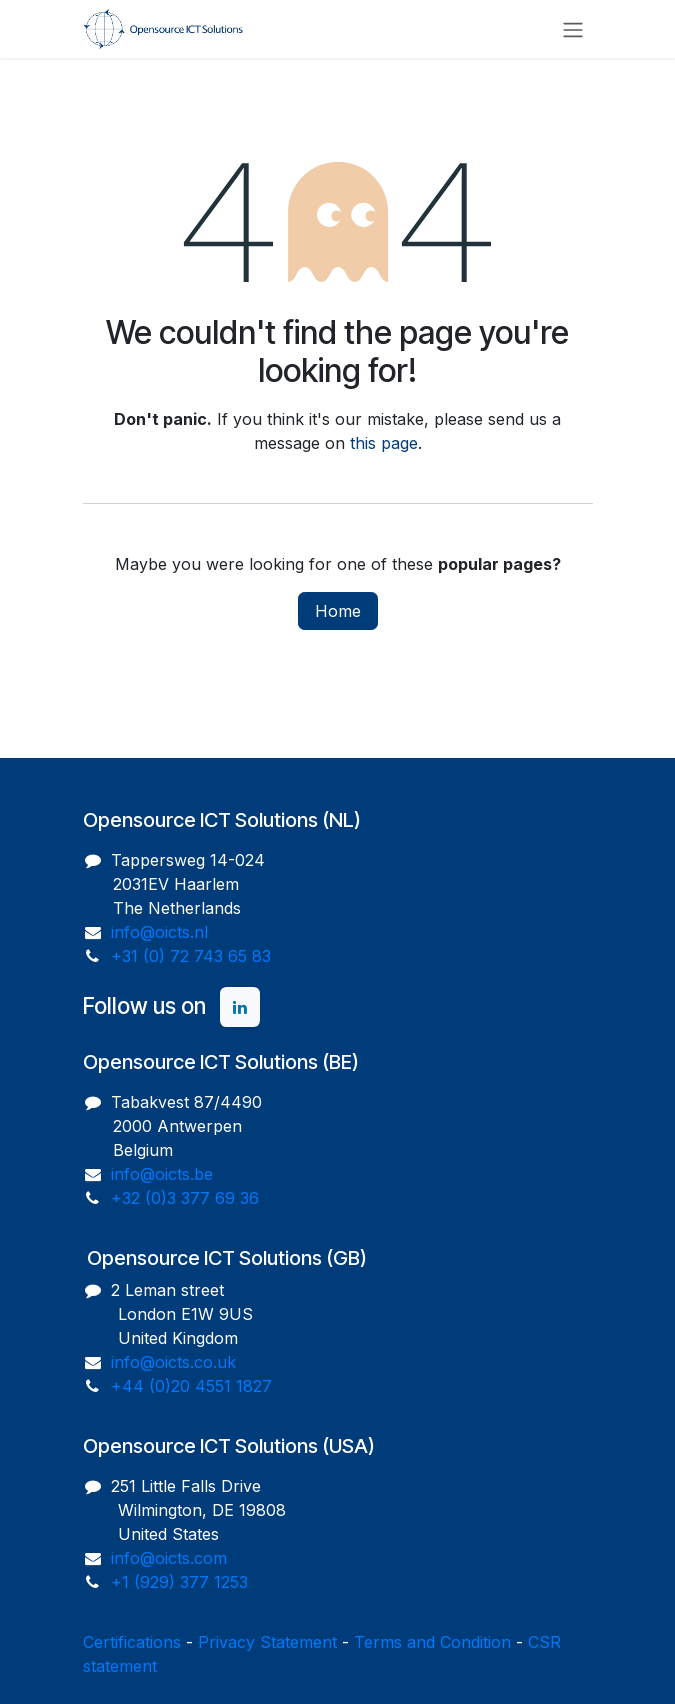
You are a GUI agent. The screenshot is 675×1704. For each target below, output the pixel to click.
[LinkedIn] (240, 1007)
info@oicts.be (162, 1174)
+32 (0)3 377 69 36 (185, 1198)
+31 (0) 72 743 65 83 (191, 956)
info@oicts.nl (159, 932)
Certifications (132, 1642)
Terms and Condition (432, 1642)
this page (384, 443)
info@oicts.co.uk (173, 1362)
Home (338, 611)
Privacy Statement (267, 1642)
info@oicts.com (169, 1558)
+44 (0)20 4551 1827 (191, 1386)
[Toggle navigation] (573, 29)
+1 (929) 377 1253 (179, 1582)
